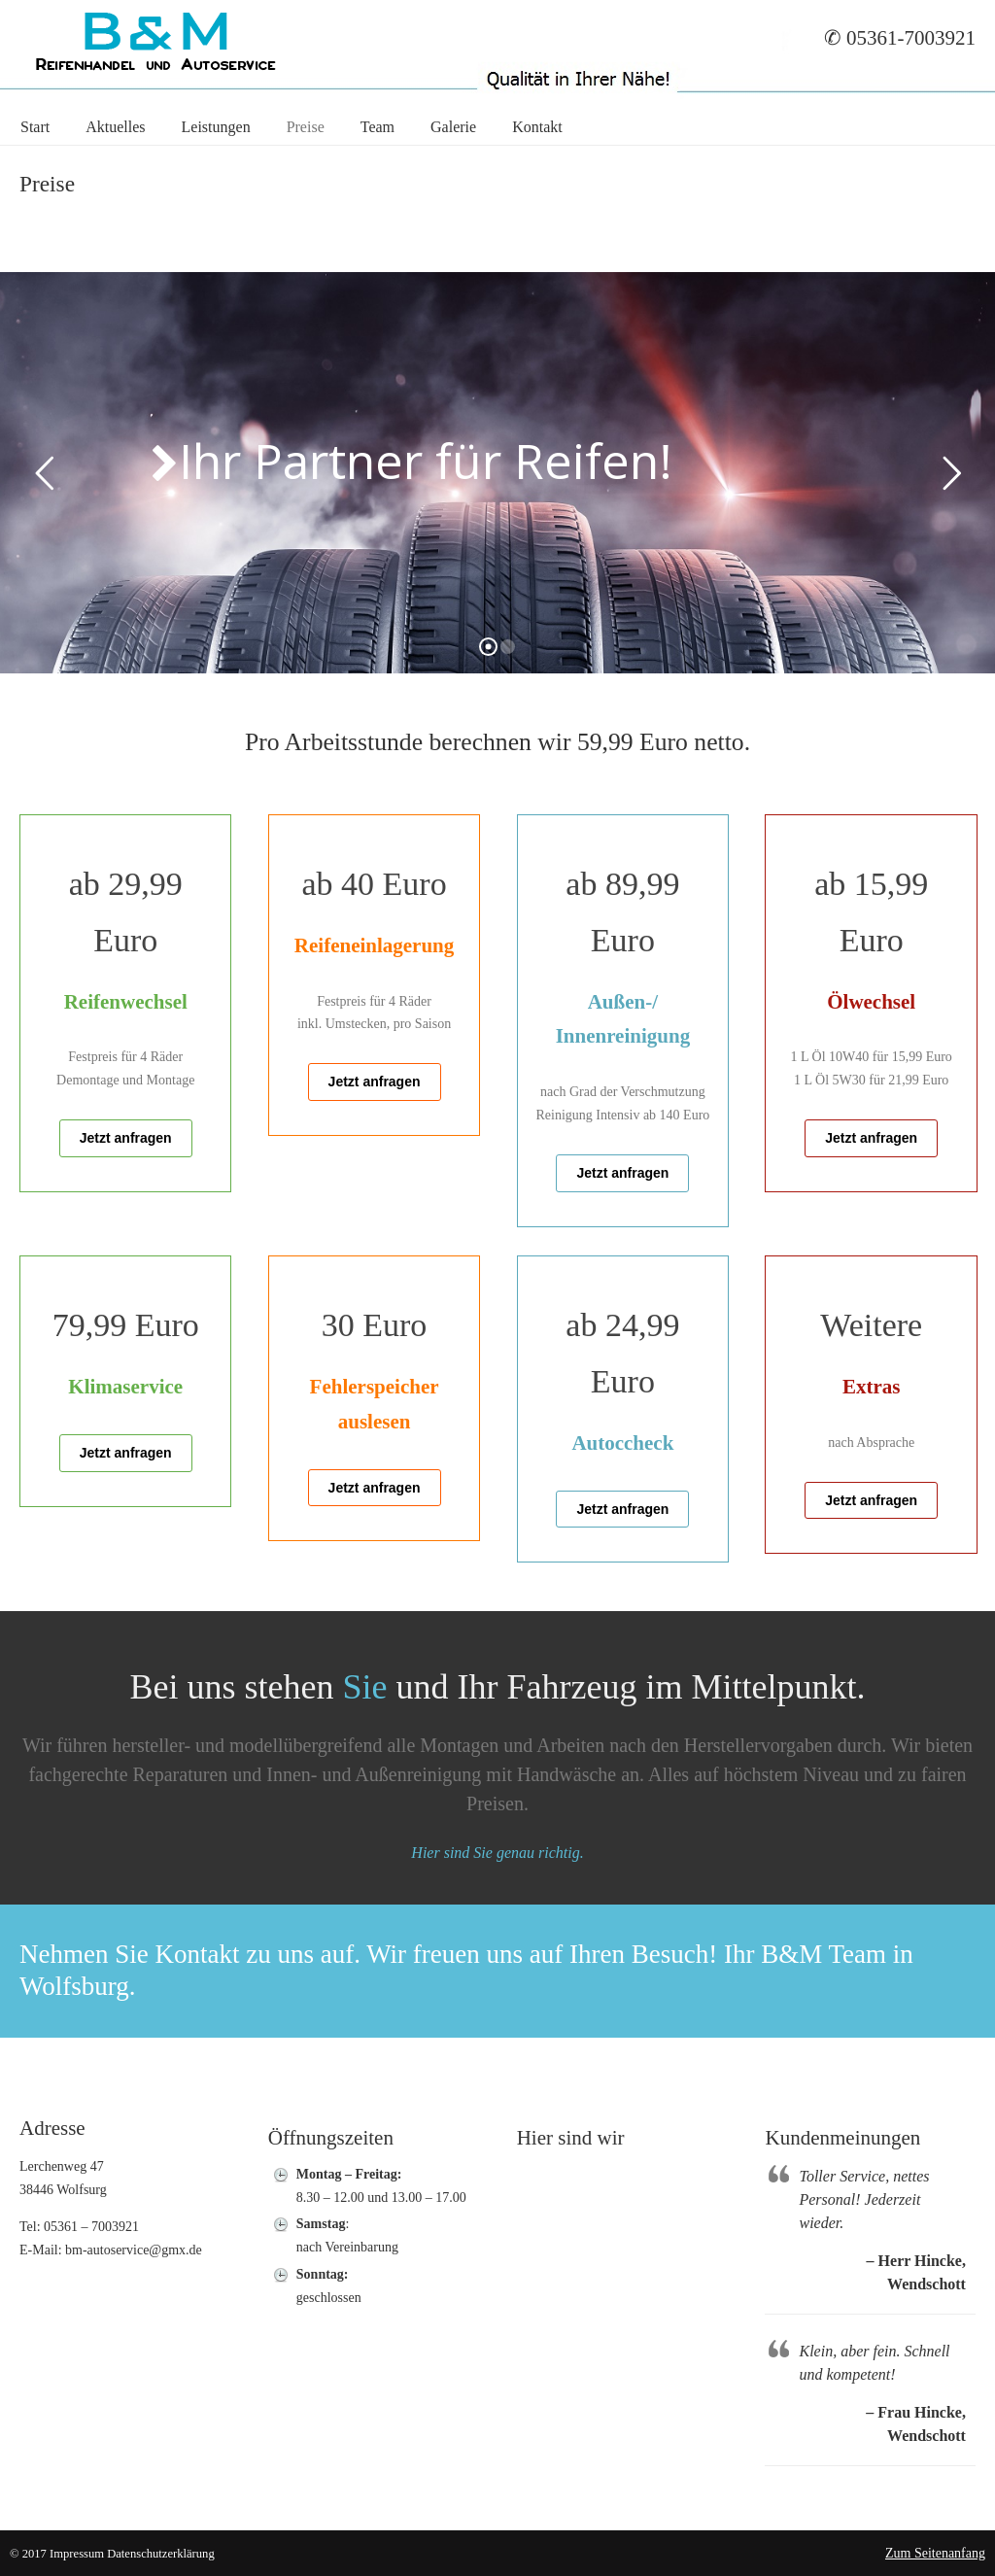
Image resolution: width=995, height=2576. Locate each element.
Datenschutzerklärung (161, 2553)
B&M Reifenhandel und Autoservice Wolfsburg (155, 40)
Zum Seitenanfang (935, 2553)
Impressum (77, 2553)
